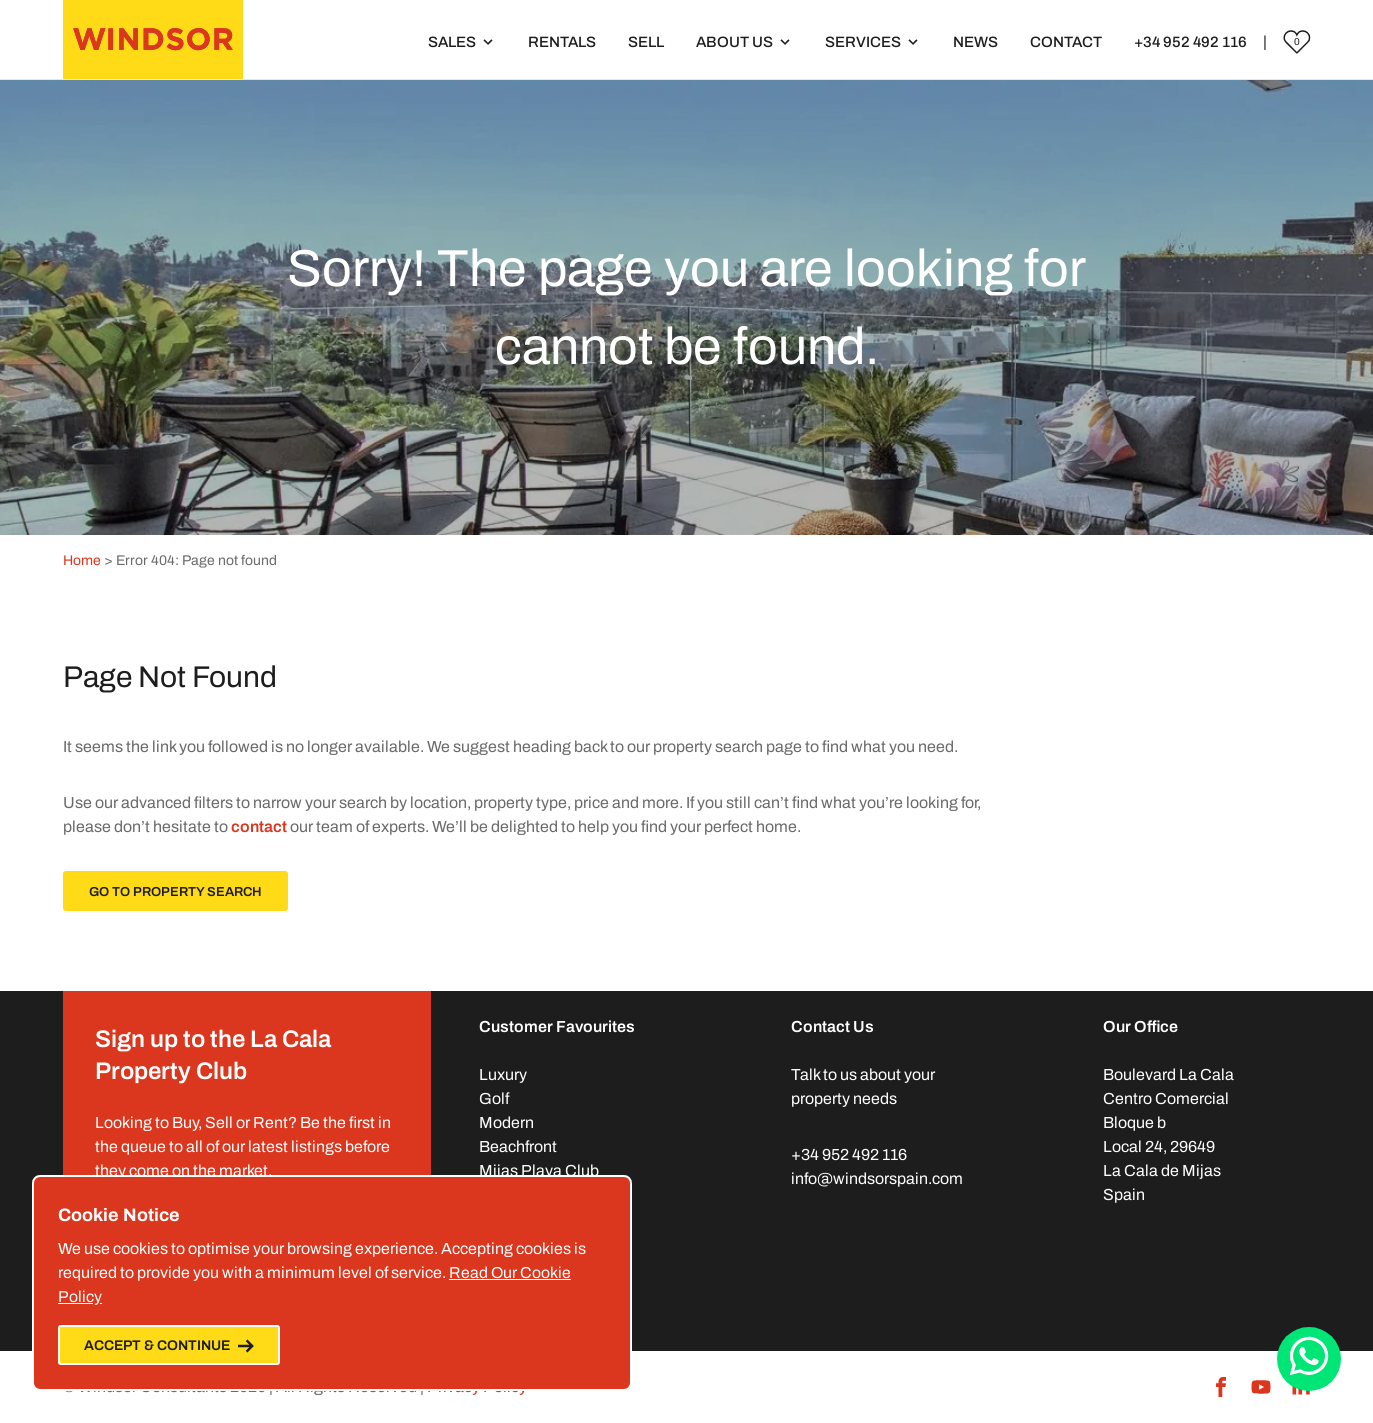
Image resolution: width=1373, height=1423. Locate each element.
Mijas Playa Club (539, 1170)
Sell (646, 42)
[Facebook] (1221, 1387)
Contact (1066, 42)
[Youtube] (1261, 1387)
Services (863, 42)
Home (82, 560)
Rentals (562, 42)
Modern (506, 1122)
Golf (494, 1098)
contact (259, 826)
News (975, 42)
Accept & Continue (169, 1346)
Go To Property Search (175, 892)
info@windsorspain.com (877, 1178)
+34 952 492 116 (1190, 42)
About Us (734, 42)
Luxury (503, 1074)
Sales (452, 42)
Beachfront (518, 1146)
